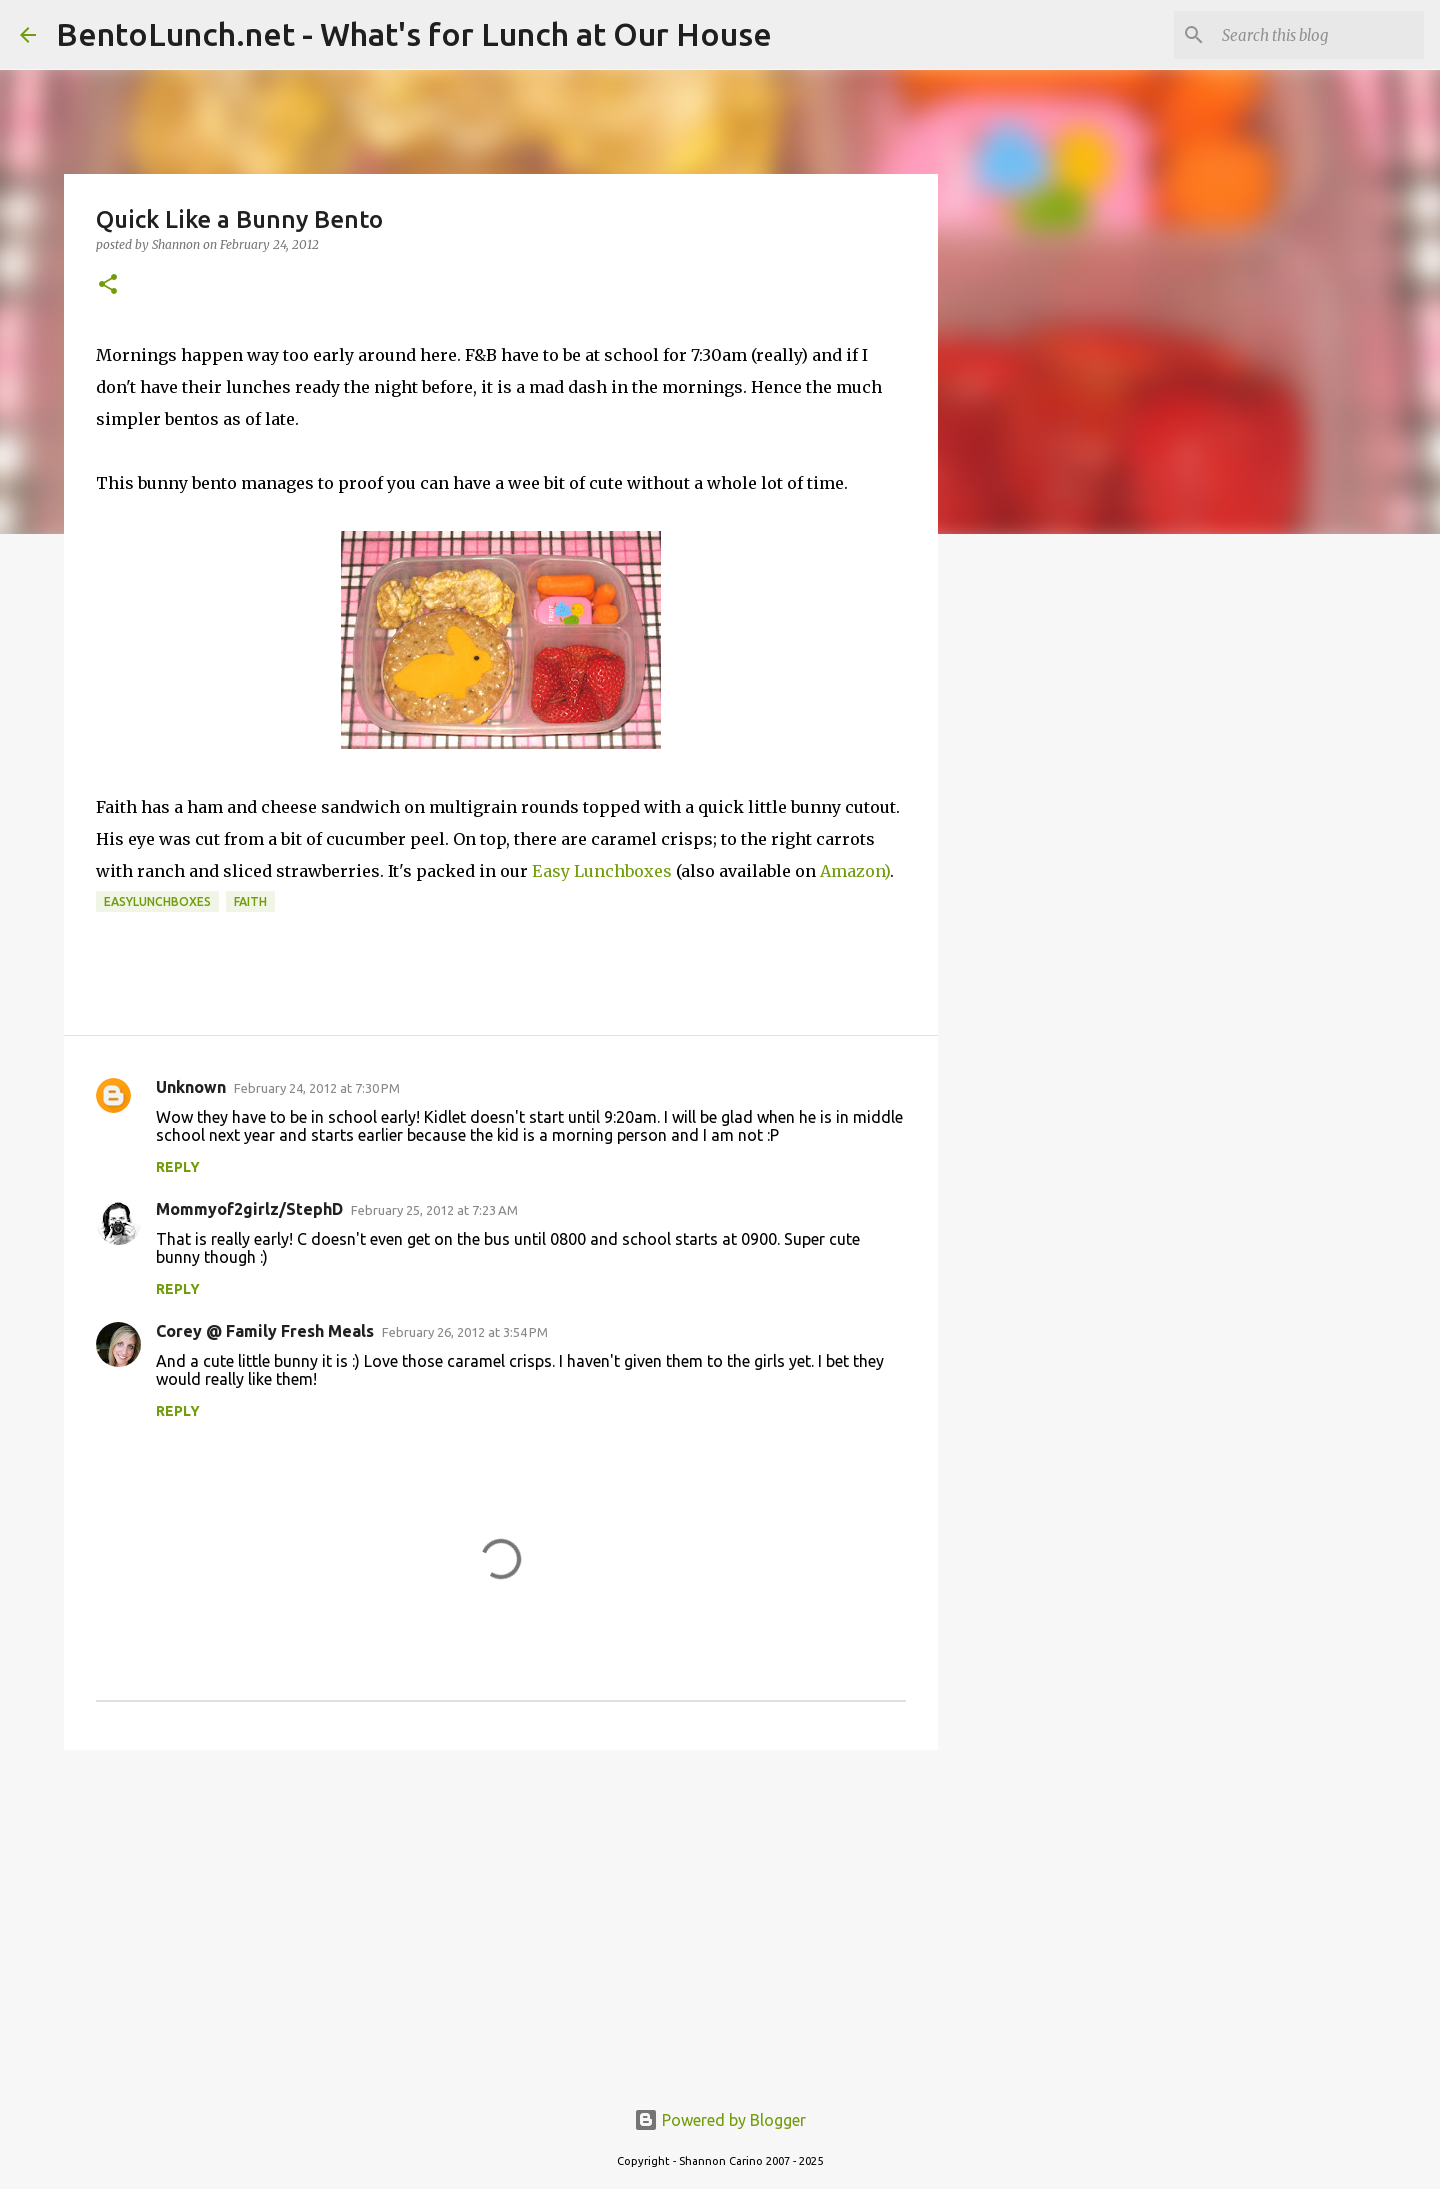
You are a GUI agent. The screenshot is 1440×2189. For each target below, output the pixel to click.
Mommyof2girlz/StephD (249, 1209)
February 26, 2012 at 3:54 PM (465, 1332)
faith (250, 901)
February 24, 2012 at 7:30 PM (317, 1088)
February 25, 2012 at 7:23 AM (434, 1210)
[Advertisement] (501, 1920)
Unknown (191, 1087)
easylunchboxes (157, 901)
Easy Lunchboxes (602, 871)
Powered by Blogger (720, 2120)
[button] (108, 285)
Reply (178, 1167)
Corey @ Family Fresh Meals (265, 1331)
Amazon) (855, 871)
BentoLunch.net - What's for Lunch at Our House (414, 34)
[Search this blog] (1319, 35)
